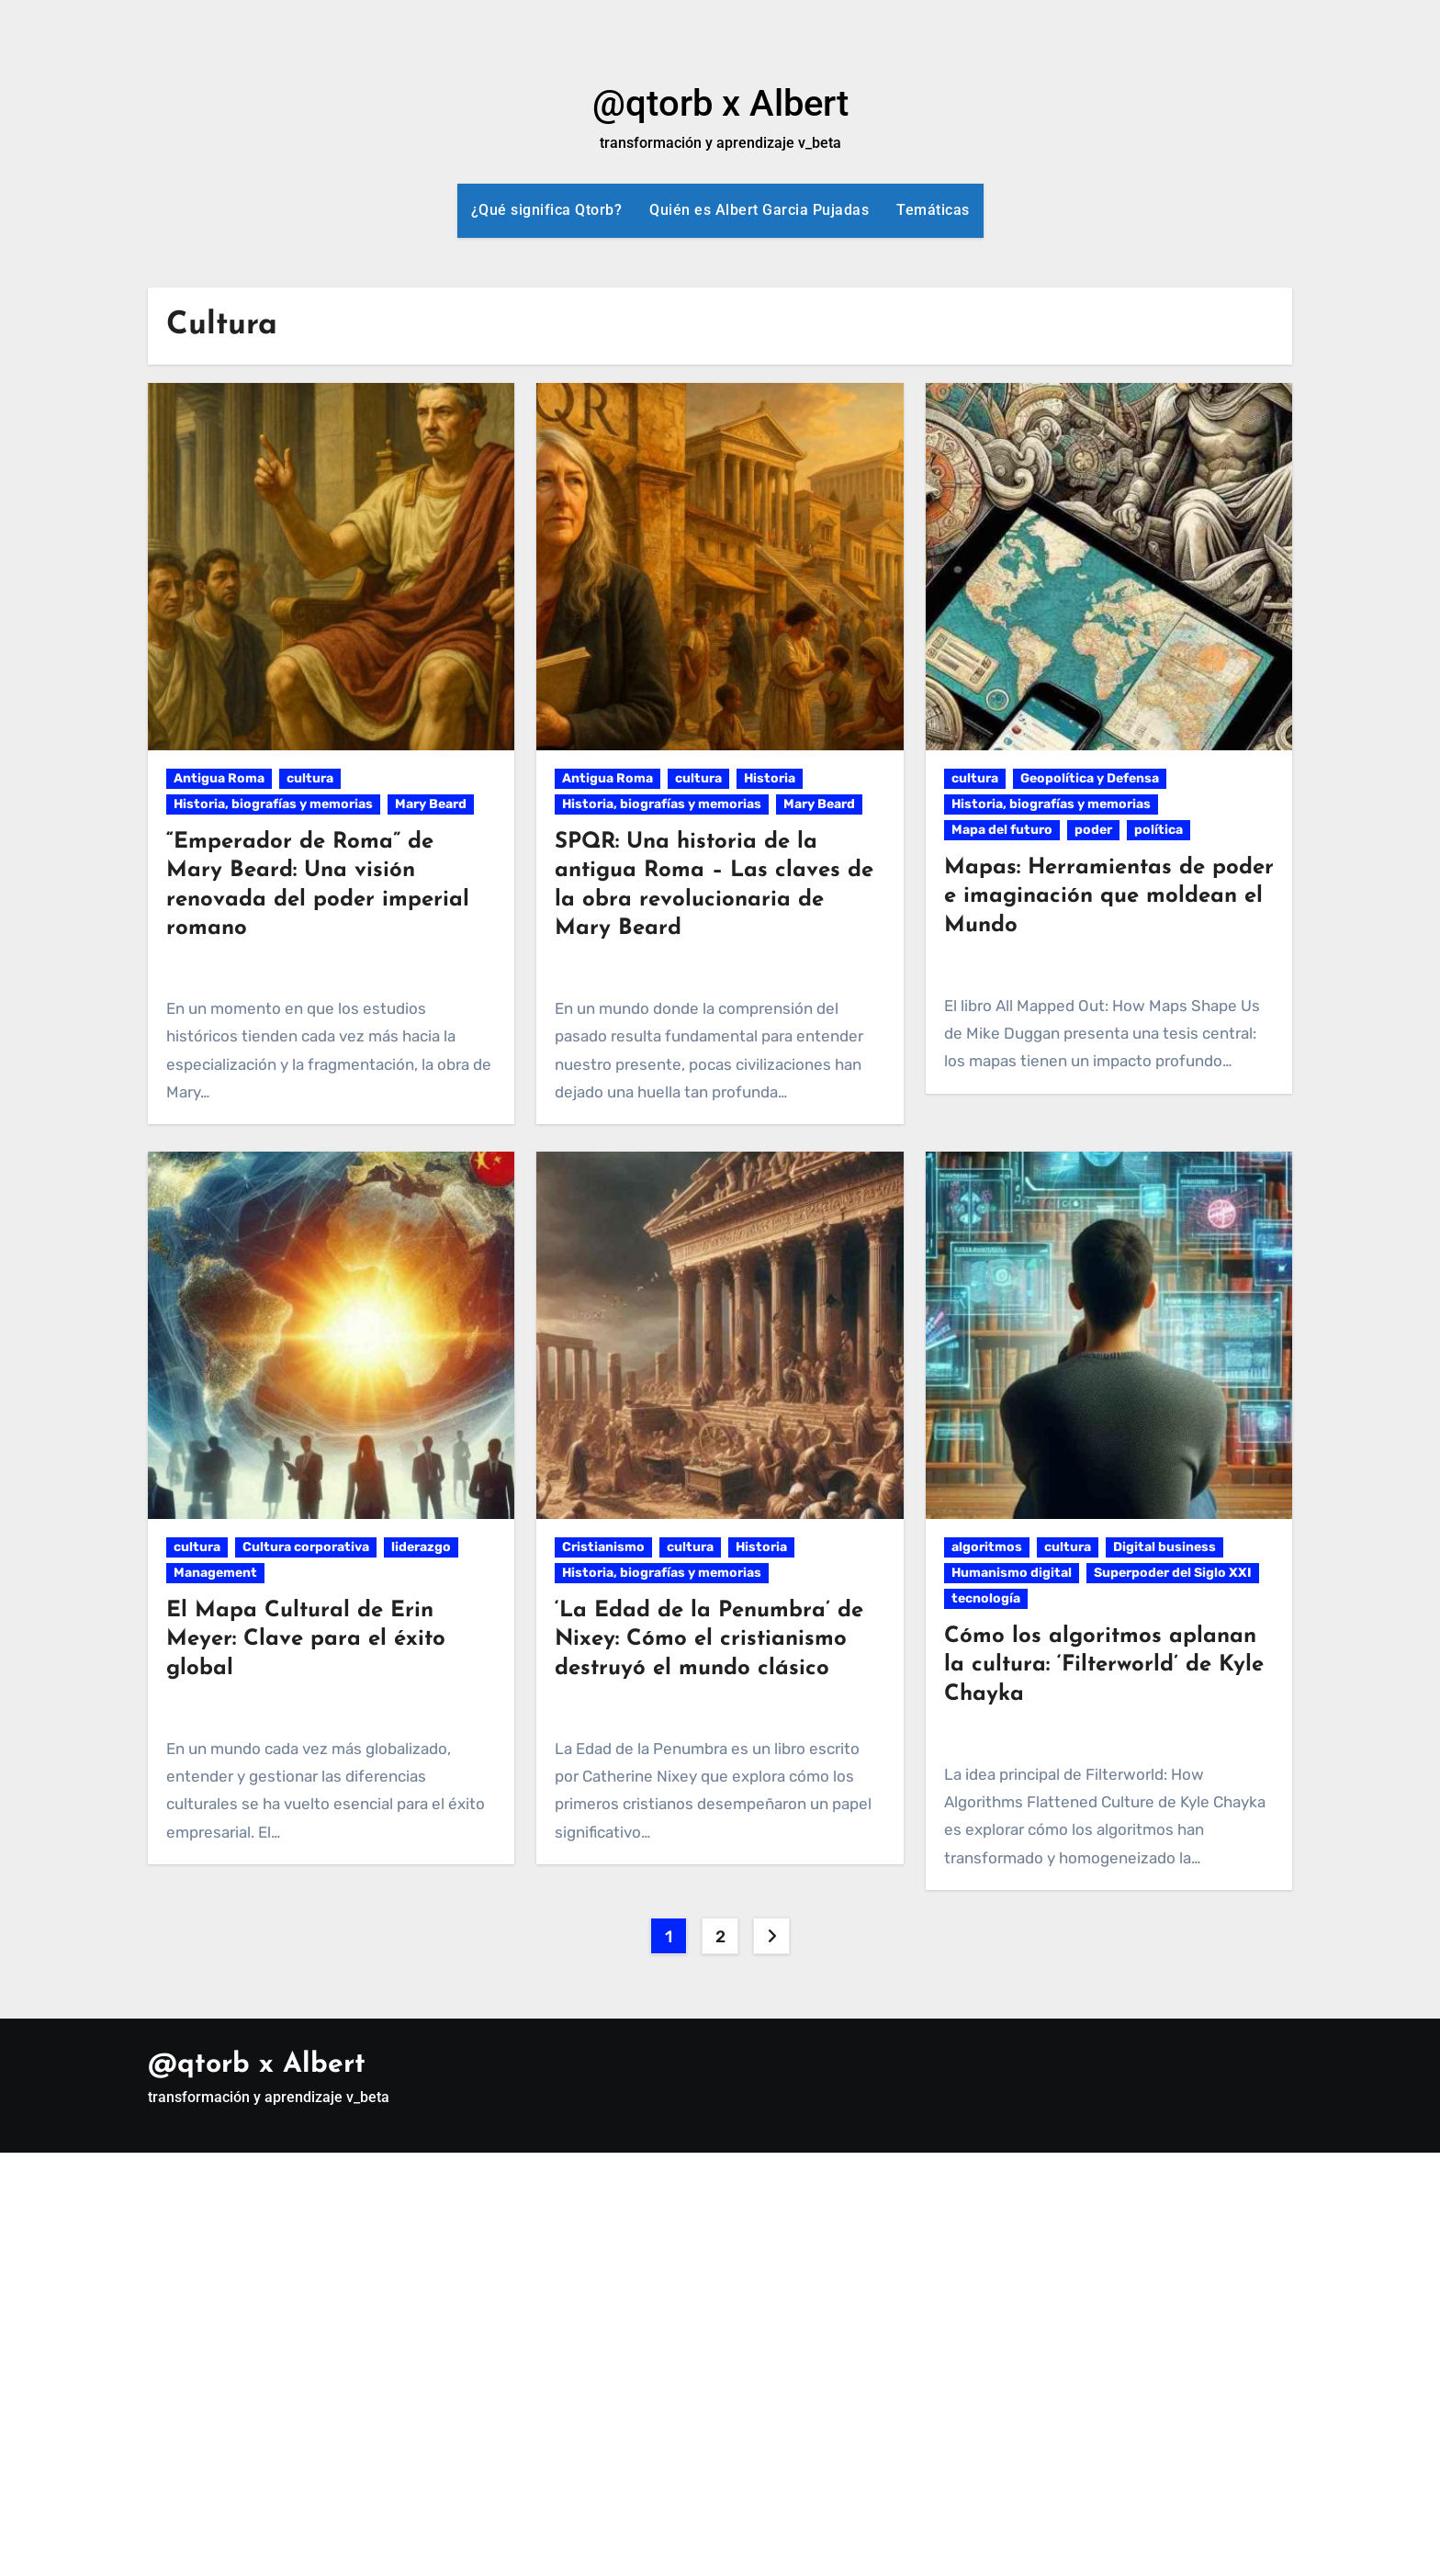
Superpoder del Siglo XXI (1173, 1572)
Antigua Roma (219, 778)
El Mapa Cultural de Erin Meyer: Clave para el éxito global (305, 1639)
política (1158, 830)
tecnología (985, 1598)
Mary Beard (431, 804)
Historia (769, 778)
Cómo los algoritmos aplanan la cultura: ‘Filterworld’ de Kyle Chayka (1104, 1664)
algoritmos (986, 1547)
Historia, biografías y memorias (273, 804)
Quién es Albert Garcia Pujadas (759, 210)
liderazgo (421, 1547)
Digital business (1164, 1547)
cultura (310, 778)
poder (1093, 830)
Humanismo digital (1011, 1572)
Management (215, 1572)
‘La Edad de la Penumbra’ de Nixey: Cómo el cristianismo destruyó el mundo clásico (709, 1639)
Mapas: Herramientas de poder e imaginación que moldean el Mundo (1109, 896)
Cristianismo (603, 1547)
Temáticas (933, 210)
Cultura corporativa (305, 1547)
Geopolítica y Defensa (1089, 778)
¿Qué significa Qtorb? (547, 210)
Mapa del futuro (1001, 830)
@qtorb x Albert (720, 103)
